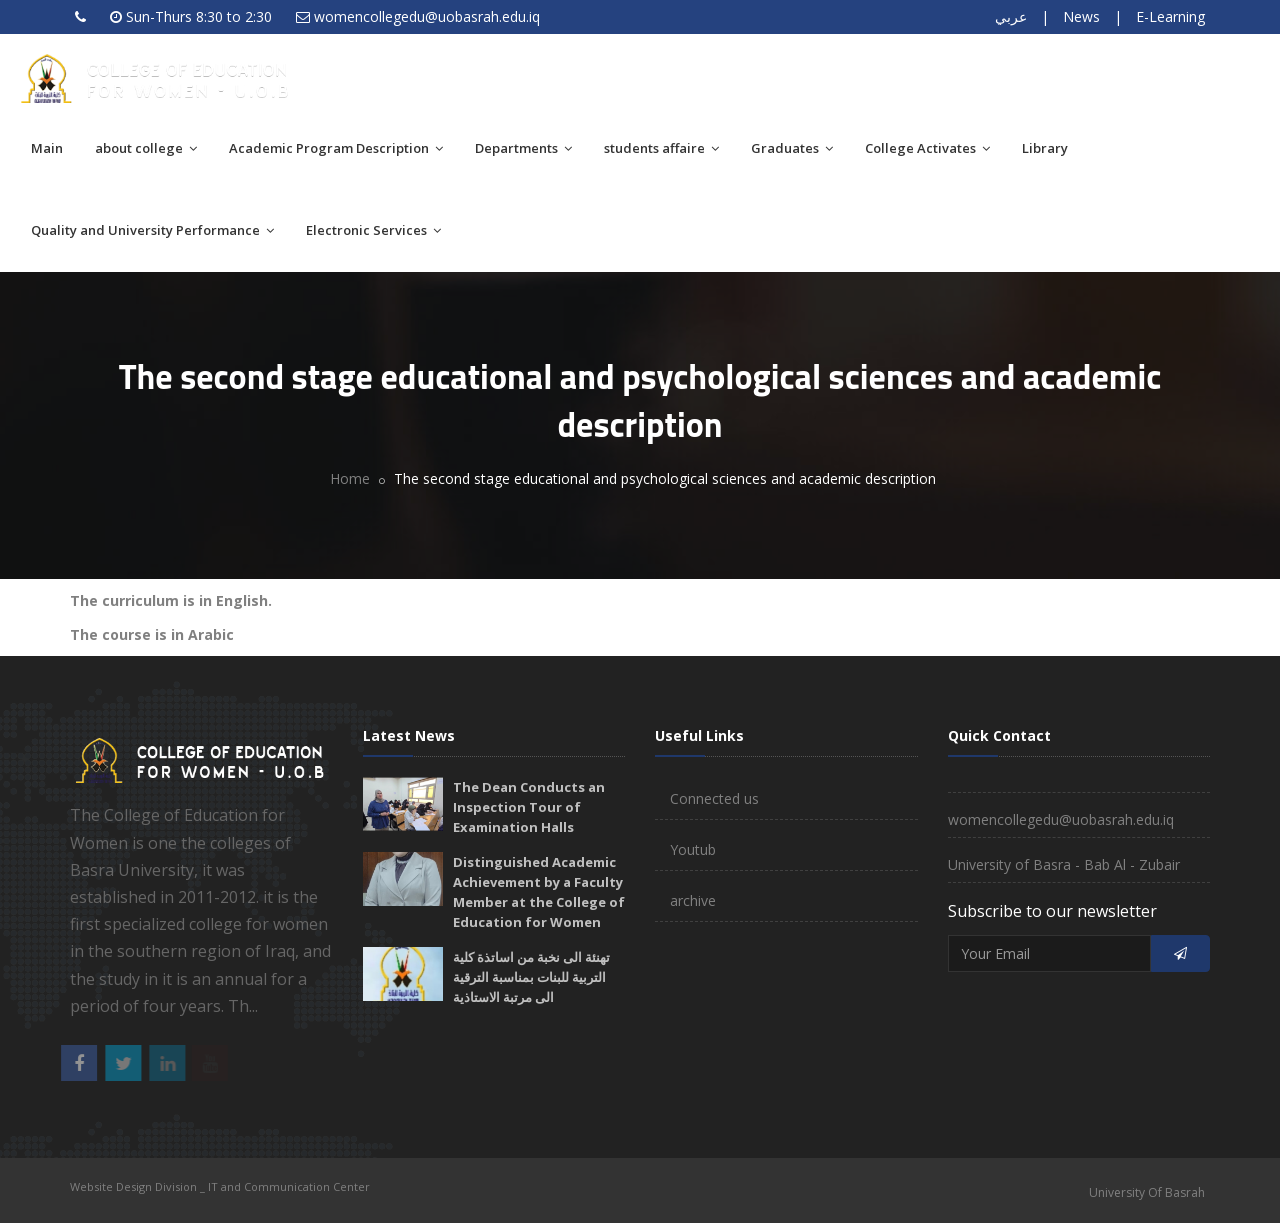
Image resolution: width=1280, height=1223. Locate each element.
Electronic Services (373, 230)
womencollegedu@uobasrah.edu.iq (427, 16)
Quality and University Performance (152, 230)
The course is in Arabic (152, 634)
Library (1045, 148)
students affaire (661, 148)
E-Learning (1170, 16)
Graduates (792, 148)
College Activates (927, 148)
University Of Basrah (1147, 1192)
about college (146, 148)
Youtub (693, 849)
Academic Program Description (336, 148)
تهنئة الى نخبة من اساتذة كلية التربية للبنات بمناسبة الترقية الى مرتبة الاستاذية (531, 977)
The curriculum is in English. (171, 600)
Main (47, 148)
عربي (1011, 16)
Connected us (714, 798)
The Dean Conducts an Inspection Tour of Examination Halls (529, 807)
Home (350, 478)
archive (693, 900)
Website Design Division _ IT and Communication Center (220, 1186)
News (1081, 16)
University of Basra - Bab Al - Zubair (1064, 864)
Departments (523, 148)
